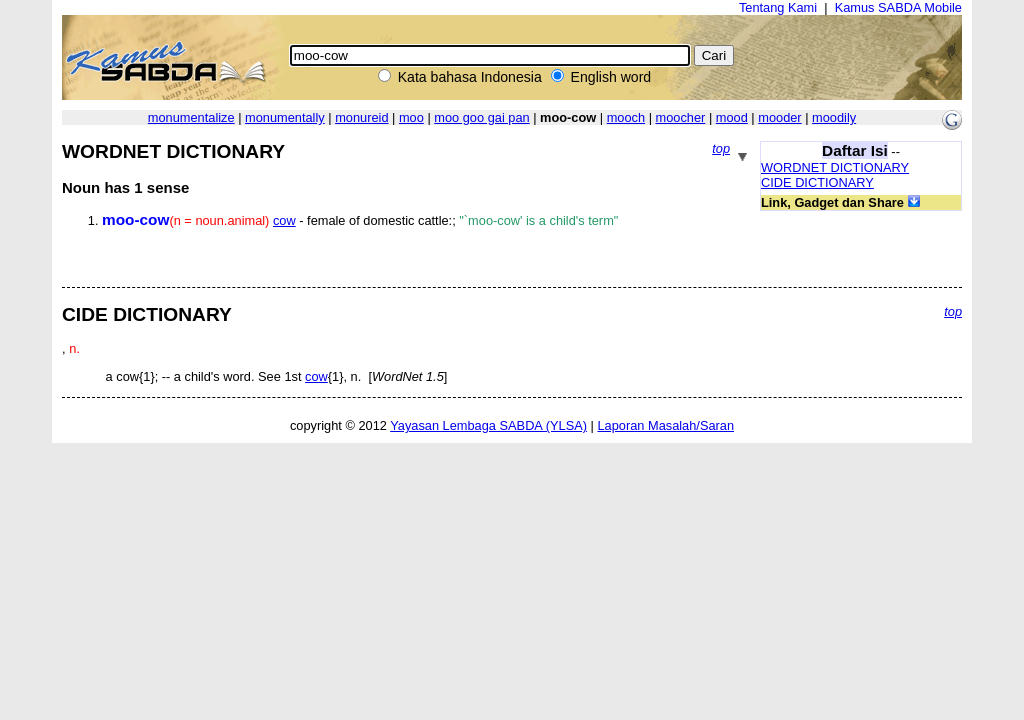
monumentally (285, 117)
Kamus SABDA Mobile (898, 7)
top (721, 148)
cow (284, 220)
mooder (779, 117)
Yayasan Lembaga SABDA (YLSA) (488, 425)
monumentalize (191, 117)
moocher (681, 117)
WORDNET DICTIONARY (835, 167)
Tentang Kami (778, 7)
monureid (361, 117)
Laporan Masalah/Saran (665, 425)
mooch (626, 117)
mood (732, 117)
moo (411, 117)
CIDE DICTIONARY (817, 182)
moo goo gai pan (481, 117)
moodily (834, 117)
